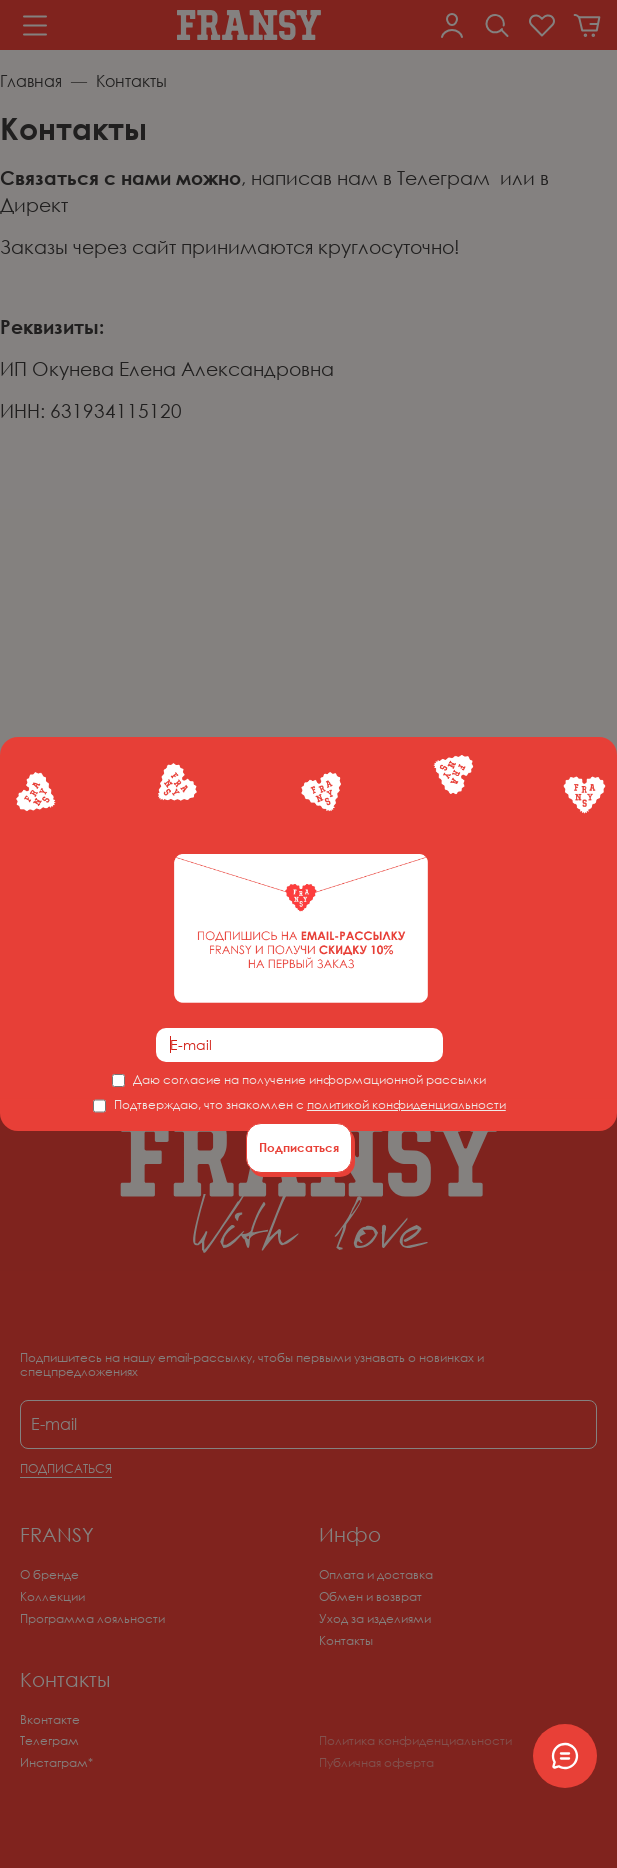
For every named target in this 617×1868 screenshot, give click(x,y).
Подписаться (299, 1147)
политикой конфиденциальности (406, 1104)
